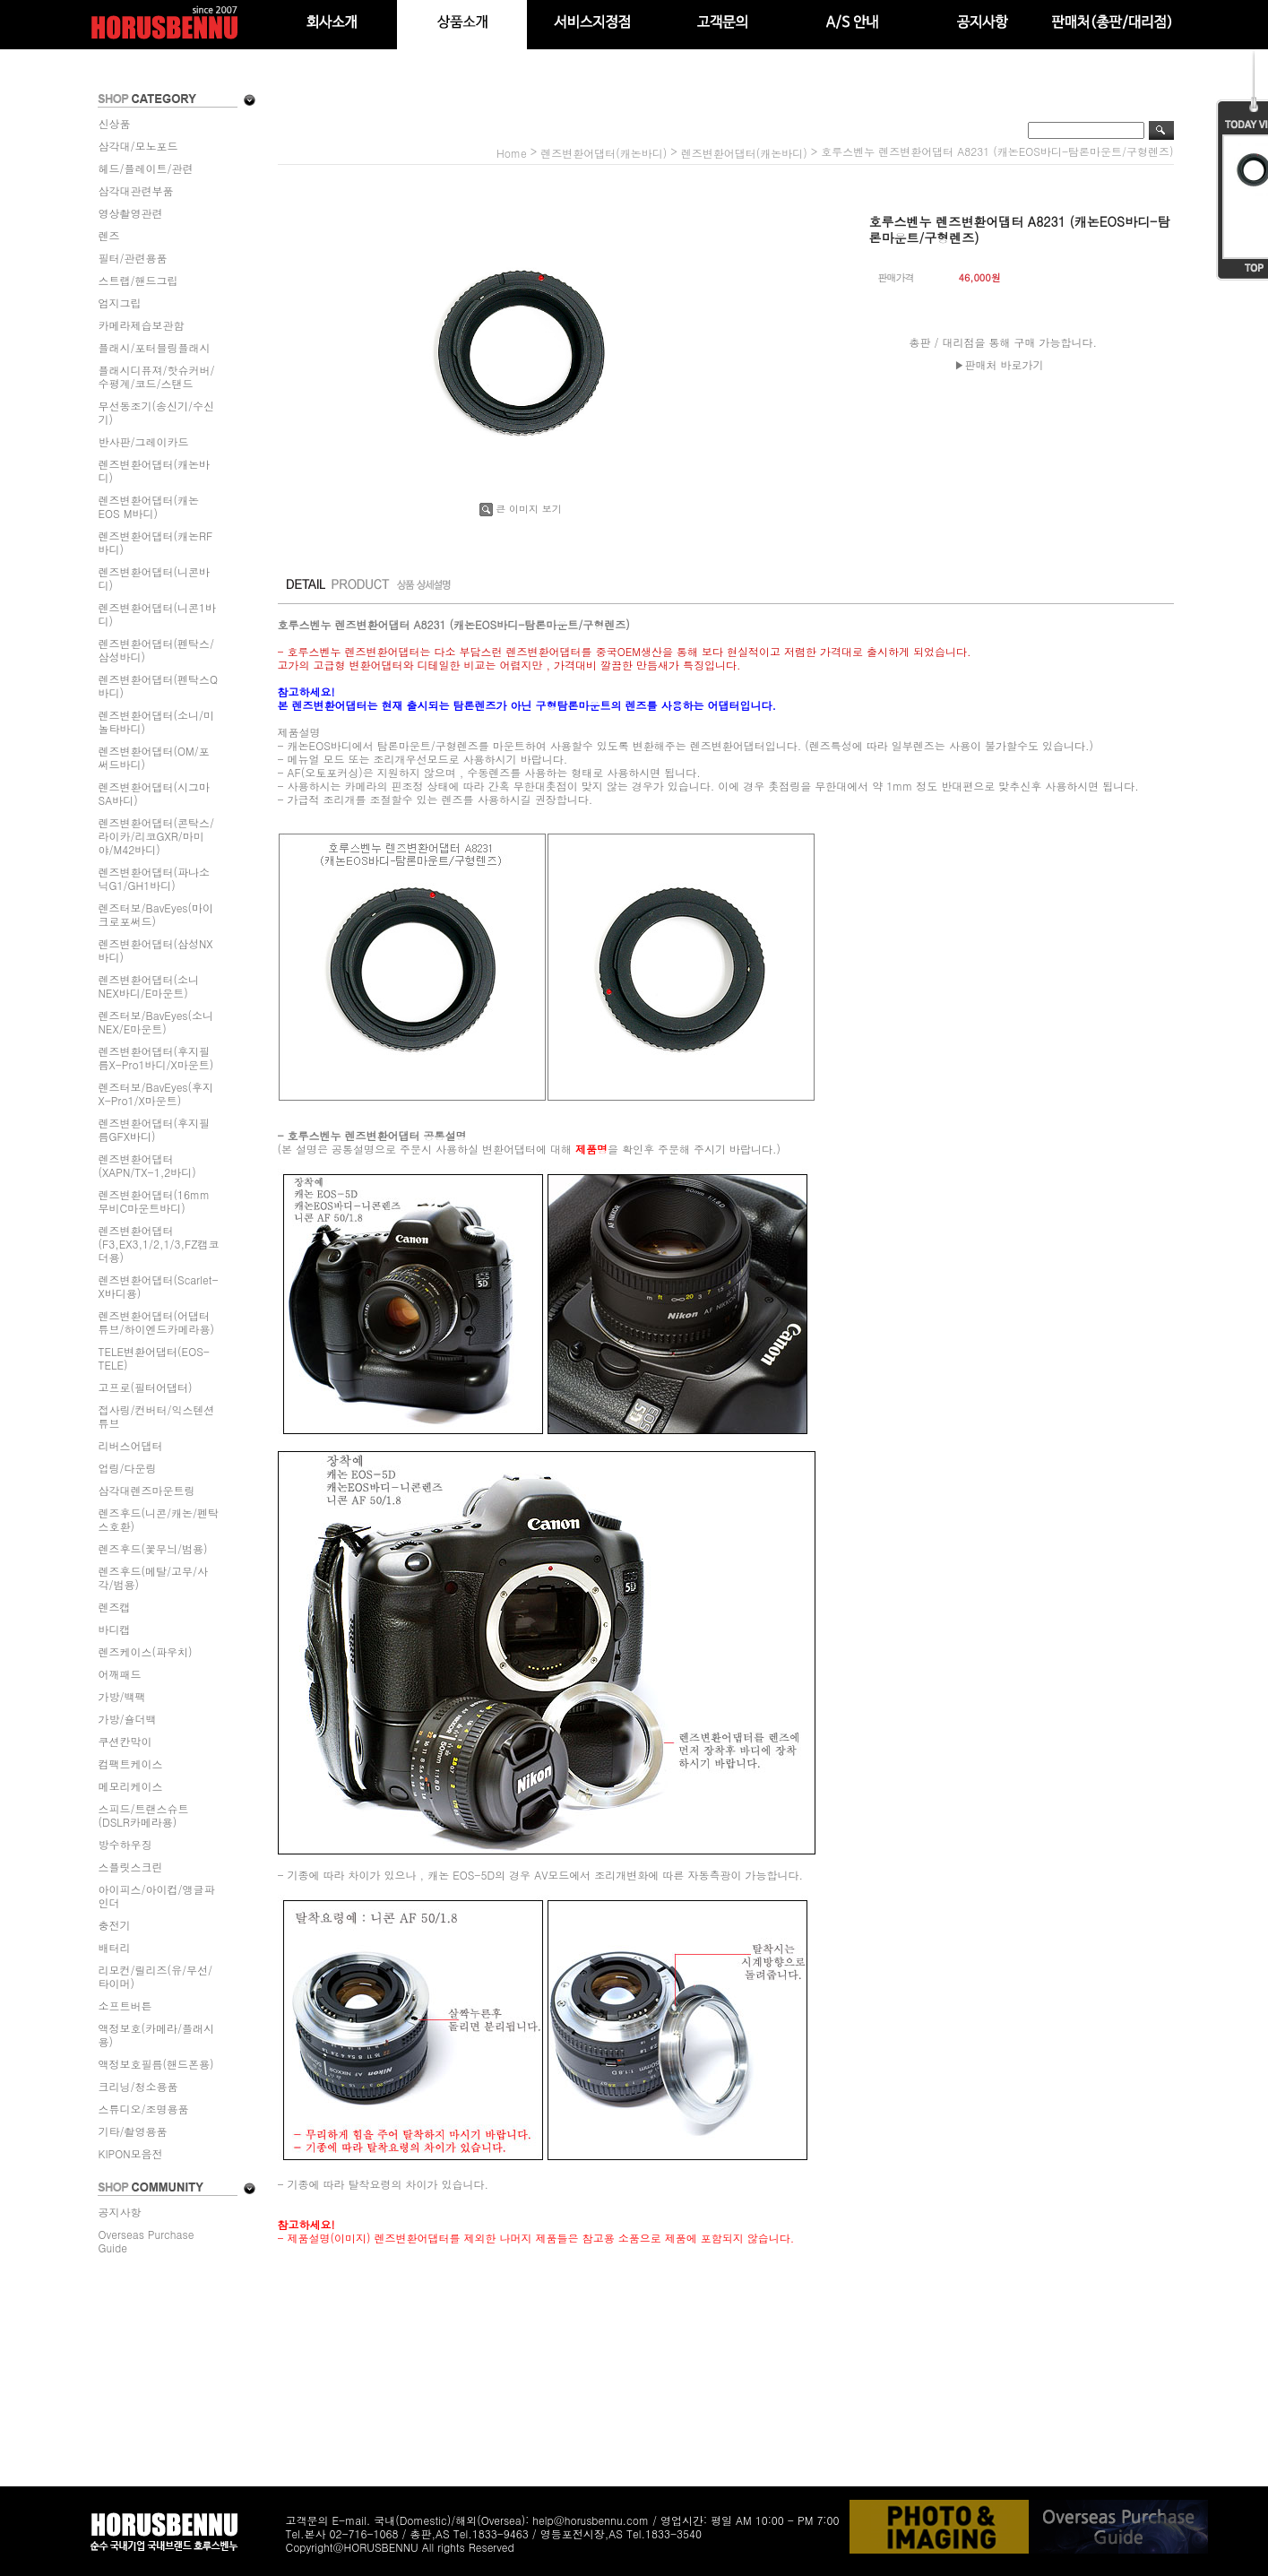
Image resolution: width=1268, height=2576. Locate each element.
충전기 (115, 1925)
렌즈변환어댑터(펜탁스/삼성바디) (157, 649)
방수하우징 (125, 1844)
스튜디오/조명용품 (144, 2108)
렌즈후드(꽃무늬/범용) (153, 1548)
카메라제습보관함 (142, 325)
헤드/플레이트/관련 (146, 168)
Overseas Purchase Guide (146, 2240)
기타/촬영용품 (133, 2131)
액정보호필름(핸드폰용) (156, 2063)
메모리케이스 (131, 1786)
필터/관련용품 (133, 257)
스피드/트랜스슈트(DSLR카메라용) (144, 1815)
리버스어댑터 (131, 1445)
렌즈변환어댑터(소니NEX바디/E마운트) (149, 985)
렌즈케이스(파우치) (146, 1651)
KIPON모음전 (131, 2153)
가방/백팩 (122, 1696)
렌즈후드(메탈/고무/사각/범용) (154, 1577)
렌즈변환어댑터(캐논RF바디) (156, 542)
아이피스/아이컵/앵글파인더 (157, 1895)
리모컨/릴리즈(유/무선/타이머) (156, 1976)
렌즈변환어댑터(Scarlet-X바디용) (159, 1286)
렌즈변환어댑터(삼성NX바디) (156, 950)
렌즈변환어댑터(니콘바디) (155, 578)
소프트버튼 (125, 2005)
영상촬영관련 (131, 213)
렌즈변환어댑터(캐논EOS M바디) (149, 506)
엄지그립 (120, 302)
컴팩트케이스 (131, 1763)
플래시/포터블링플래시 (155, 347)
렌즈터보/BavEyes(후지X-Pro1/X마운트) (156, 1093)
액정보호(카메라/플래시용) (157, 2034)
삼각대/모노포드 (138, 145)
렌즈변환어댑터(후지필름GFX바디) (155, 1129)
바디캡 (115, 1629)
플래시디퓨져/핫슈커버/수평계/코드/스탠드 (157, 376)
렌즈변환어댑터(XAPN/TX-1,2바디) (147, 1165)
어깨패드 (120, 1674)
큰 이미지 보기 (520, 508)
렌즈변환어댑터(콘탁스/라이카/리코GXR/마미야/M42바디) (157, 836)
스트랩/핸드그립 (138, 280)
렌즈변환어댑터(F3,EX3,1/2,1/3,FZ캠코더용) (159, 1243)
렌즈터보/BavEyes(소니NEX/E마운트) (156, 1021)
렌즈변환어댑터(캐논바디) (155, 470)
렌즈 (109, 235)
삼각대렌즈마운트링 (147, 1490)
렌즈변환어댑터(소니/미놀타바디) (157, 721)
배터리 (115, 1947)
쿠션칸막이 (125, 1741)
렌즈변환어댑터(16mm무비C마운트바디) (155, 1201)
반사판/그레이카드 (144, 441)
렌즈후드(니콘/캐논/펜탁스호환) (159, 1519)
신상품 (115, 123)
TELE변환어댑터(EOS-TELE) (154, 1357)
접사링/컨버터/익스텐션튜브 (157, 1416)
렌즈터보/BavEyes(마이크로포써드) (156, 914)
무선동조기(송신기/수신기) (157, 412)
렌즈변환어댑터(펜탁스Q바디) (159, 685)
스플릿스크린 (131, 1866)
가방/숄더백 (128, 1718)
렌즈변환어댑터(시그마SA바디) (155, 793)
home (511, 152)
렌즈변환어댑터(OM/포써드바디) (154, 757)
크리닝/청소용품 (138, 2086)
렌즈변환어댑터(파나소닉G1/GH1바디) (155, 878)
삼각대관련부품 (136, 190)
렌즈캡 (115, 1606)
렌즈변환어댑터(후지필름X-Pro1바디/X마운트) (156, 1057)
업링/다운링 (128, 1467)
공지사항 (120, 2211)
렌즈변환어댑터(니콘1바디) (158, 614)
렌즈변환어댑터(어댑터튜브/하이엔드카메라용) (157, 1322)
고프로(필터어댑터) (146, 1387)
